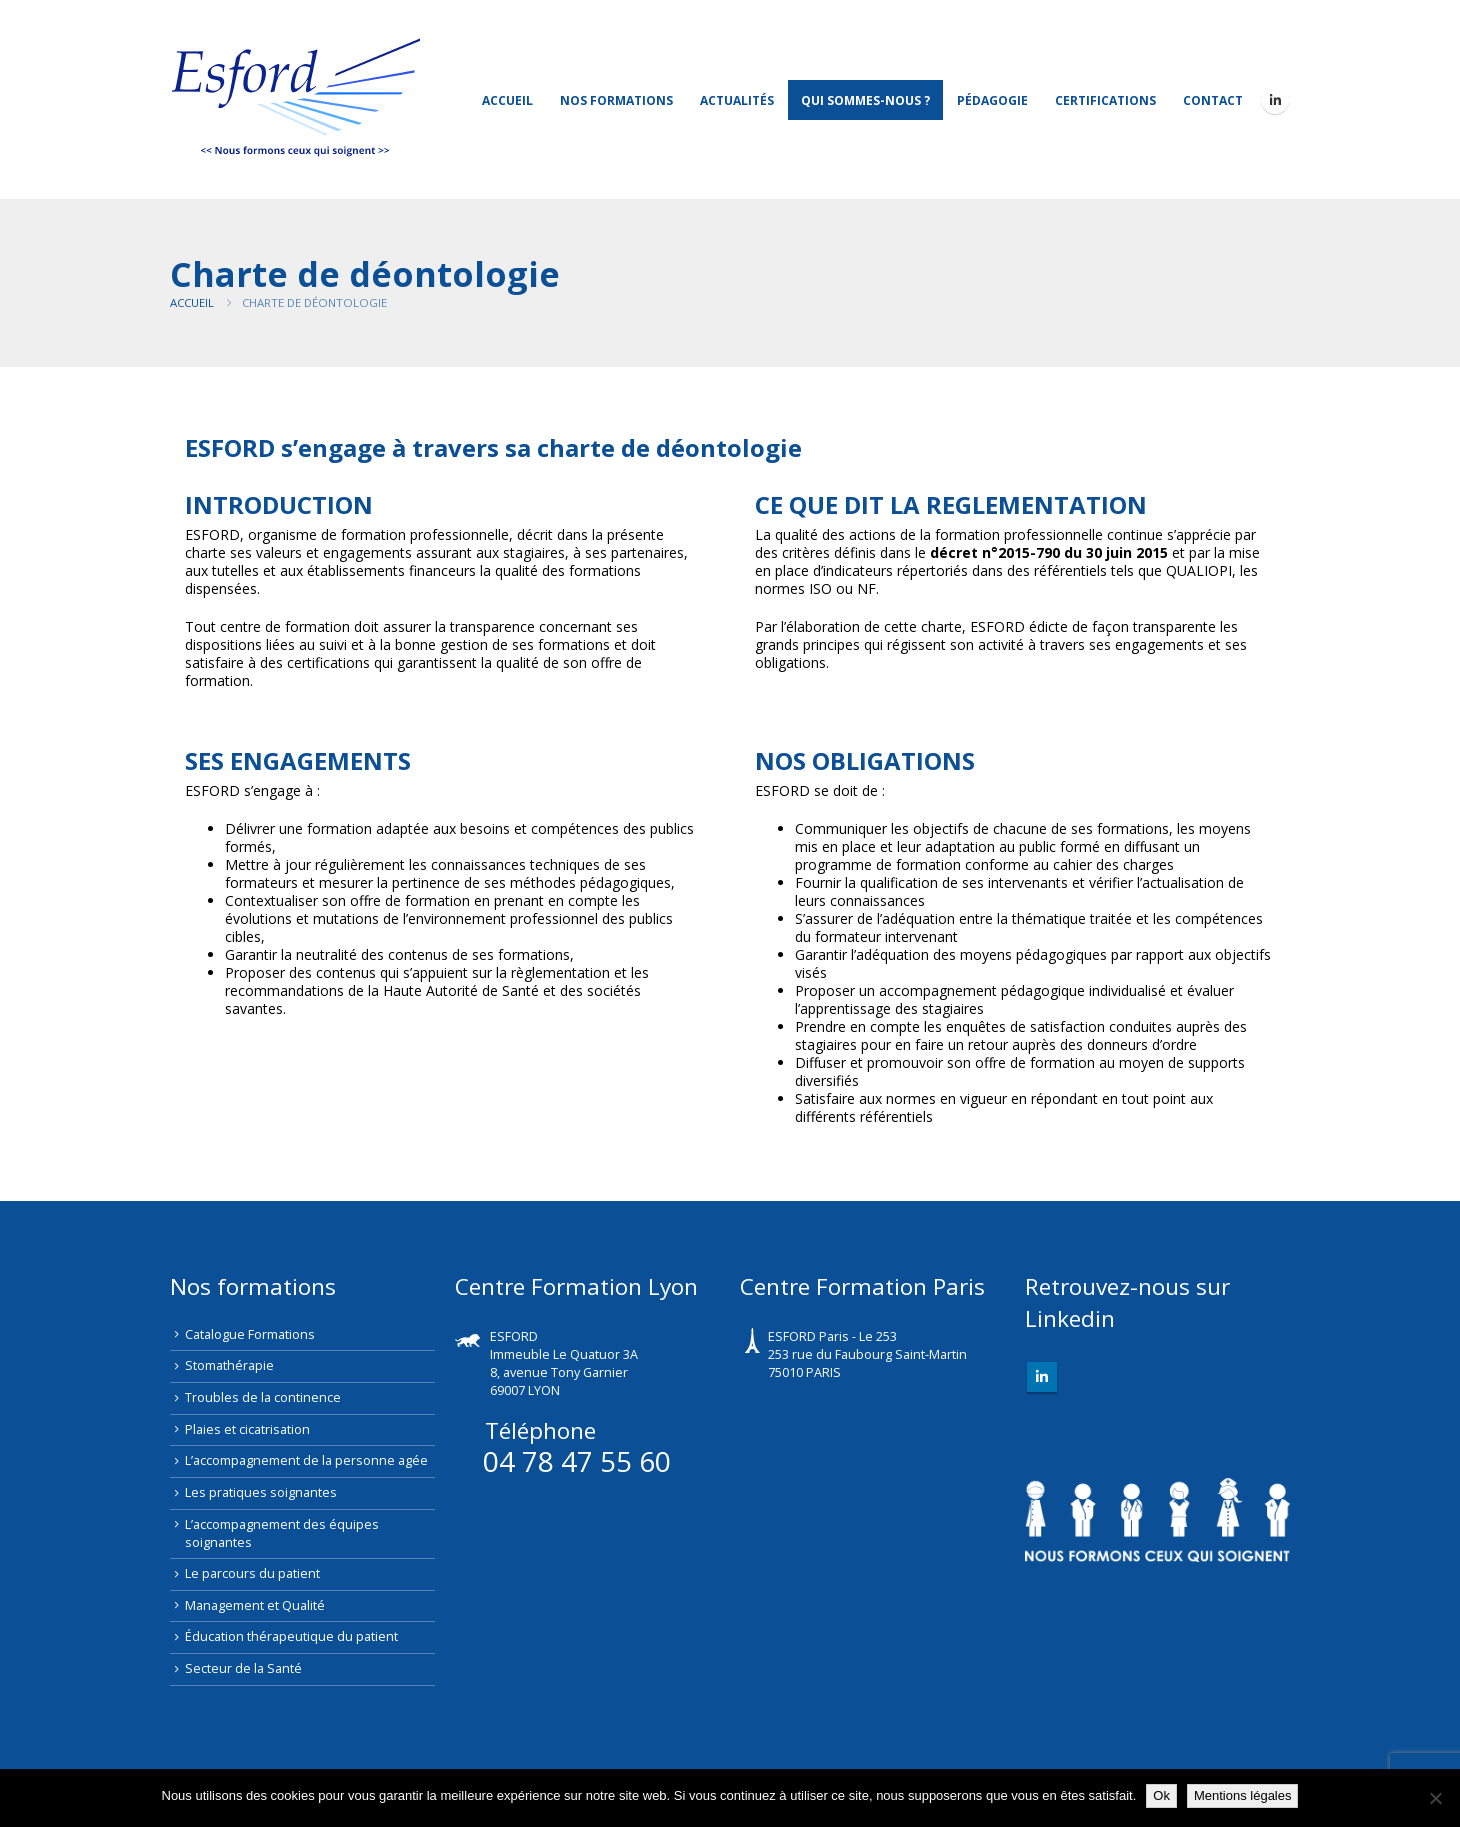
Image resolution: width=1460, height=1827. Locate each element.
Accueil (507, 100)
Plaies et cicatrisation (247, 1429)
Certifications (1105, 100)
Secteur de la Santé (243, 1668)
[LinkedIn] (1275, 100)
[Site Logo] (295, 99)
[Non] (1435, 1798)
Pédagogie (992, 100)
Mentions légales (1243, 1795)
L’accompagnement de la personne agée (306, 1460)
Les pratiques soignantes (261, 1492)
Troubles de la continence (263, 1397)
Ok (1161, 1795)
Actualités (737, 100)
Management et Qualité (255, 1605)
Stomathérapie (229, 1365)
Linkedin (1042, 1377)
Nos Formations (616, 100)
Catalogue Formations (250, 1334)
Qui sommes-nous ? (865, 100)
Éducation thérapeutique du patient (291, 1636)
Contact (1213, 100)
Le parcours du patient (252, 1573)
